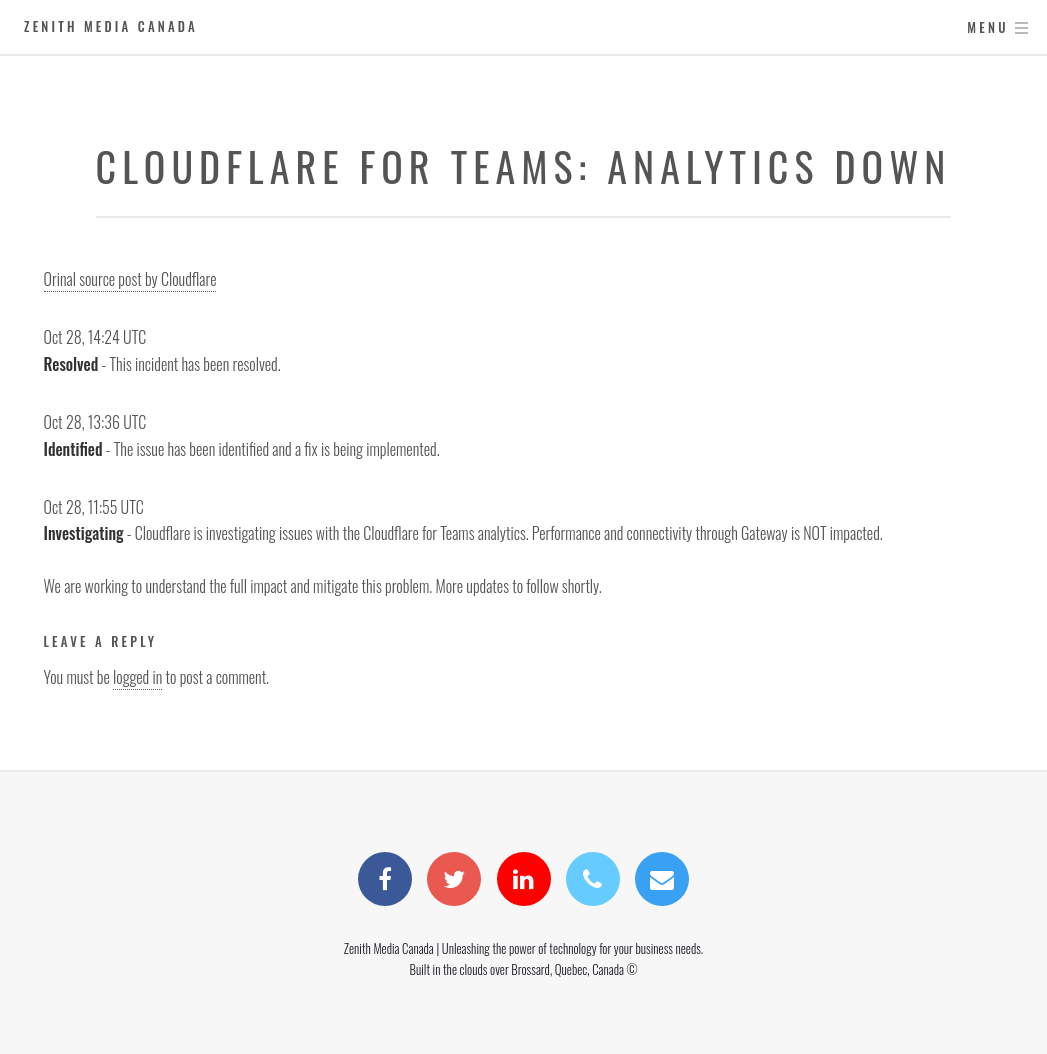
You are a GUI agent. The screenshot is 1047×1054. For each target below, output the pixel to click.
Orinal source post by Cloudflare (130, 279)
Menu (987, 27)
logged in (137, 677)
